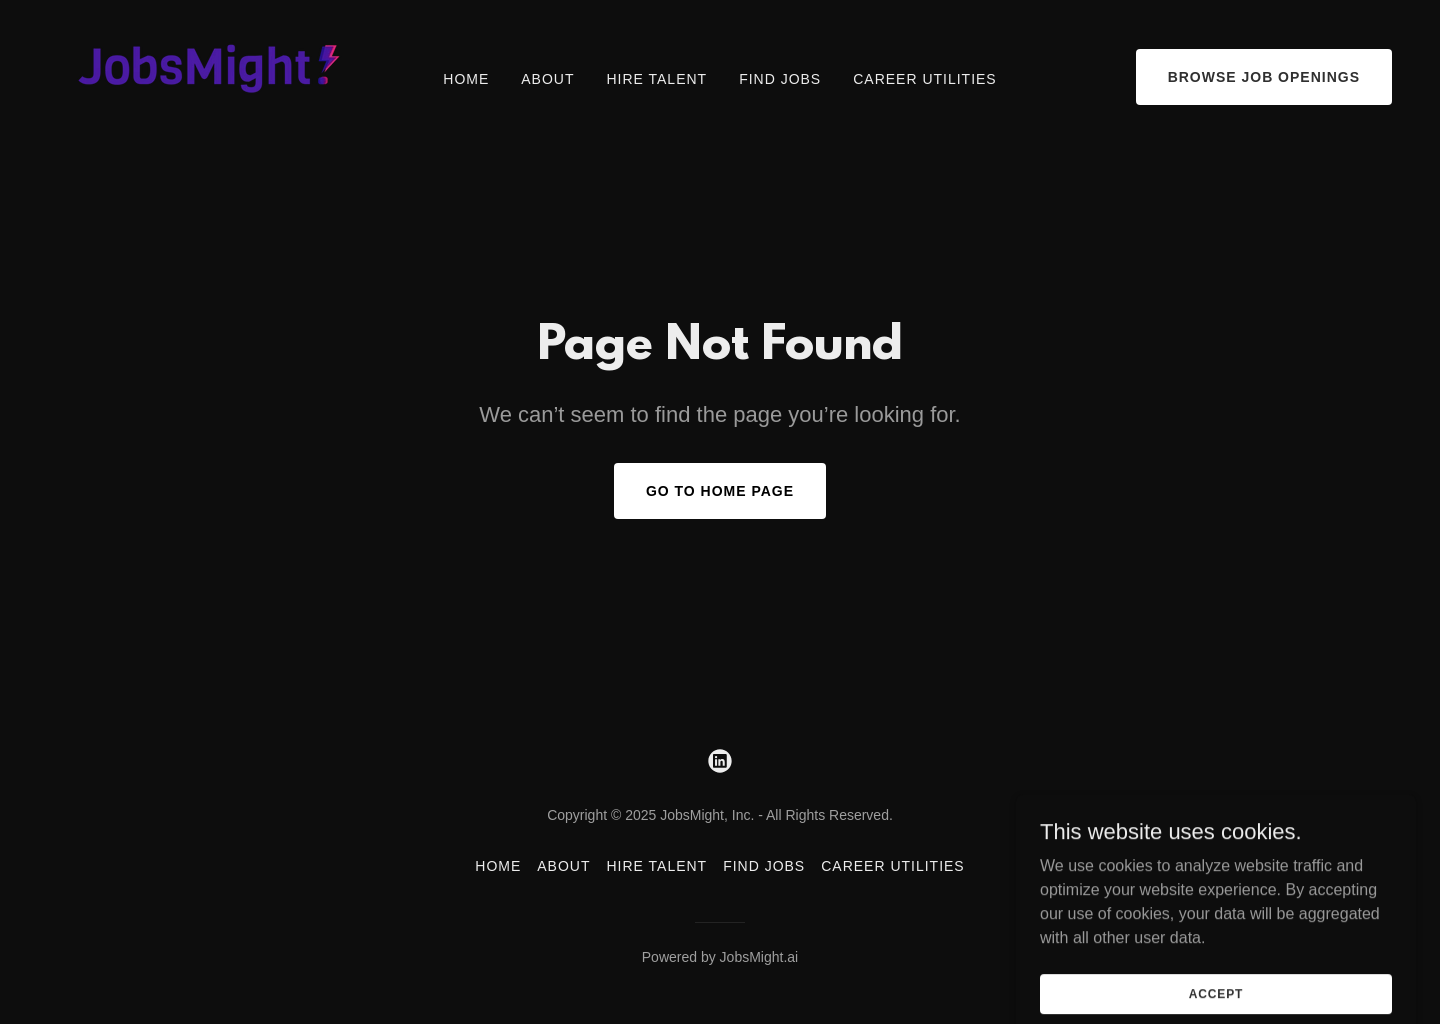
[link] (200, 75)
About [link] (547, 79)
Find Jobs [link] (780, 79)
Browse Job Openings (1264, 77)
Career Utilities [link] (924, 79)
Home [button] (498, 866)
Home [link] (466, 79)
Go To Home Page (720, 491)
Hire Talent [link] (656, 79)
